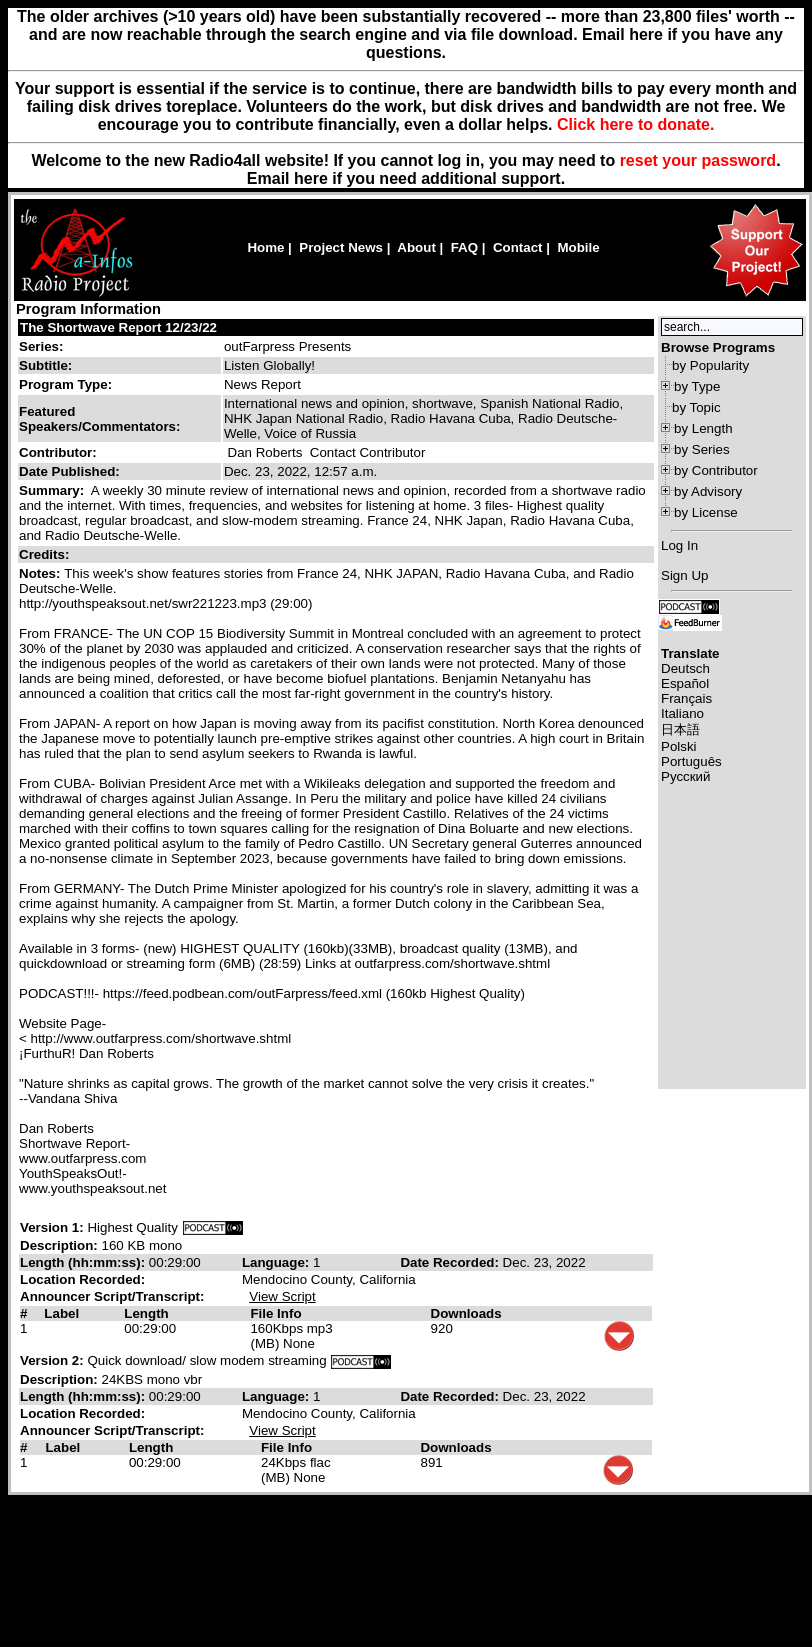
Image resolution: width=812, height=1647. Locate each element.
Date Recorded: (451, 1262)
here (311, 178)
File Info (275, 1313)
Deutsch (685, 668)
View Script (282, 1296)
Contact (518, 247)
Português (691, 761)
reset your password (698, 160)
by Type (697, 386)
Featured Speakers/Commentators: (99, 419)
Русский (685, 776)
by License (706, 512)
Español (685, 683)
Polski (679, 746)
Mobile (578, 247)
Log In (679, 545)
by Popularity (710, 365)
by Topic (696, 407)
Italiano (682, 713)
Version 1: (52, 1227)
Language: (277, 1262)
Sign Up (684, 575)
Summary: (53, 490)
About (416, 247)
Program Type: (65, 384)
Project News (341, 247)
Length (146, 1313)
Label (61, 1313)
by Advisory (708, 491)
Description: (60, 1245)
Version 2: (52, 1360)
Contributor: (58, 452)
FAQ (464, 247)
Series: (41, 346)
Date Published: (69, 471)
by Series (702, 449)
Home (265, 247)
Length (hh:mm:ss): (84, 1262)
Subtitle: (45, 365)
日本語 (680, 729)
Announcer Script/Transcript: (112, 1296)
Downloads (466, 1313)
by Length (703, 428)
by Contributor (716, 470)
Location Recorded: (82, 1279)
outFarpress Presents (287, 346)
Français (686, 698)
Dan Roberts (265, 452)
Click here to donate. (635, 124)
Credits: (46, 554)
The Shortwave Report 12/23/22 (118, 327)
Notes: (41, 573)
